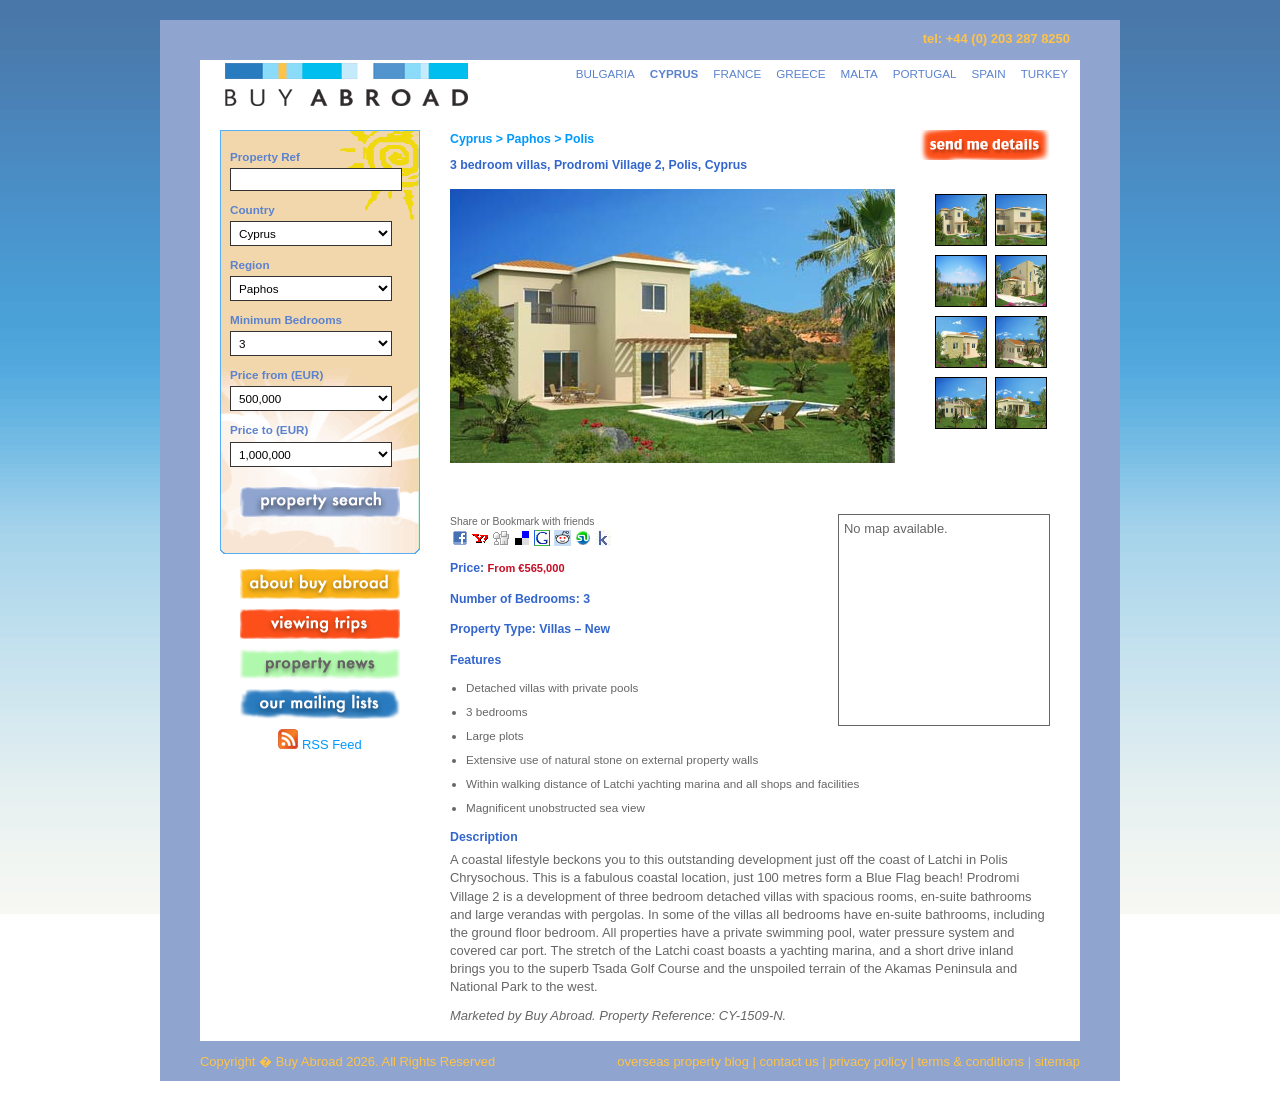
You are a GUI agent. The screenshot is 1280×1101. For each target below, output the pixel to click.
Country (252, 209)
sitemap (1055, 1061)
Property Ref (265, 156)
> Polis (572, 139)
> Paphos (521, 139)
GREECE (800, 73)
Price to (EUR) (269, 429)
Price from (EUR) (276, 374)
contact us (789, 1061)
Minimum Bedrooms (286, 319)
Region (250, 264)
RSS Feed (319, 744)
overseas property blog (683, 1061)
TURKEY (1044, 73)
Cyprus (471, 139)
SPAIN (989, 73)
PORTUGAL (925, 73)
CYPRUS (674, 73)
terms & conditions (973, 1061)
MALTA (859, 73)
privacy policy (868, 1061)
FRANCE (737, 73)
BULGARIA (605, 73)
